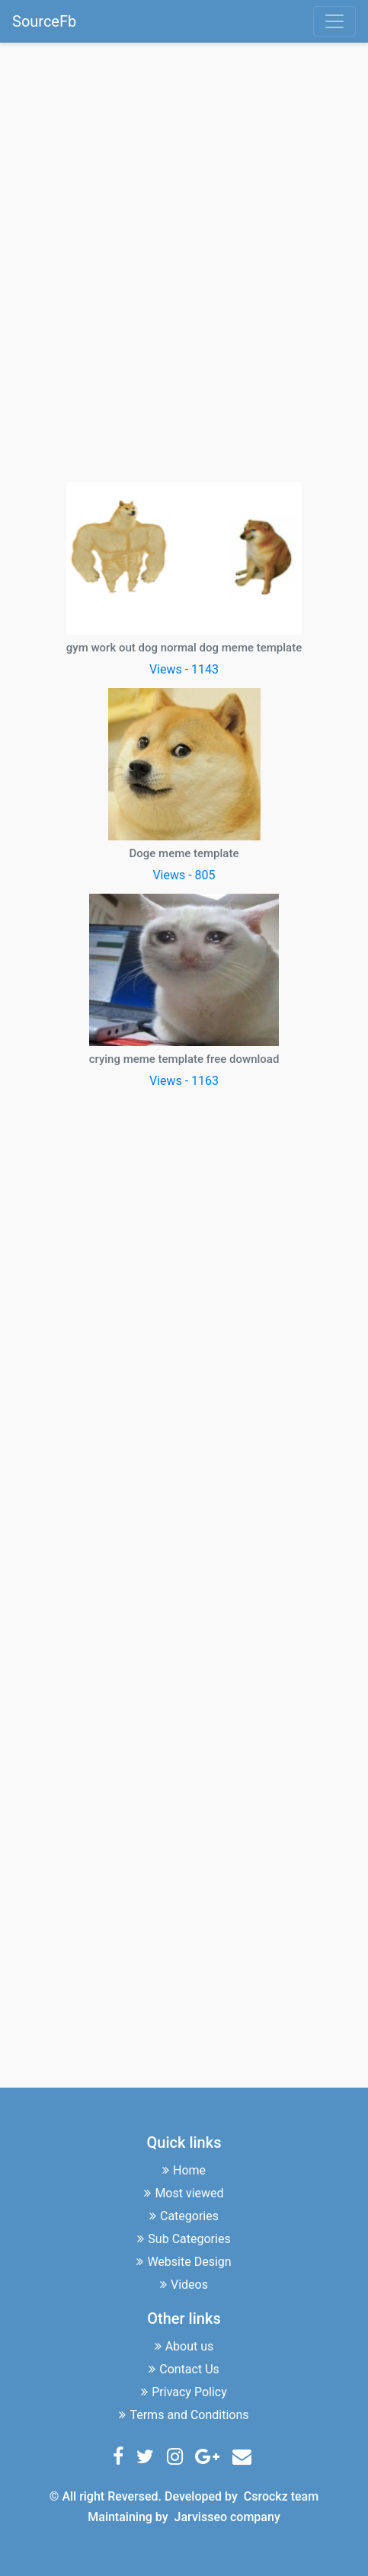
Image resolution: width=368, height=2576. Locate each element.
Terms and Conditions (183, 2415)
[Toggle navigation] (334, 21)
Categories (184, 2216)
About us (184, 2346)
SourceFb (44, 21)
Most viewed (183, 2193)
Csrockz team (281, 2496)
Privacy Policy (184, 2392)
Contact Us (184, 2369)
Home (184, 2170)
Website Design (183, 2261)
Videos (184, 2284)
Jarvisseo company (227, 2517)
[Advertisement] (184, 260)
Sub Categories (183, 2239)
